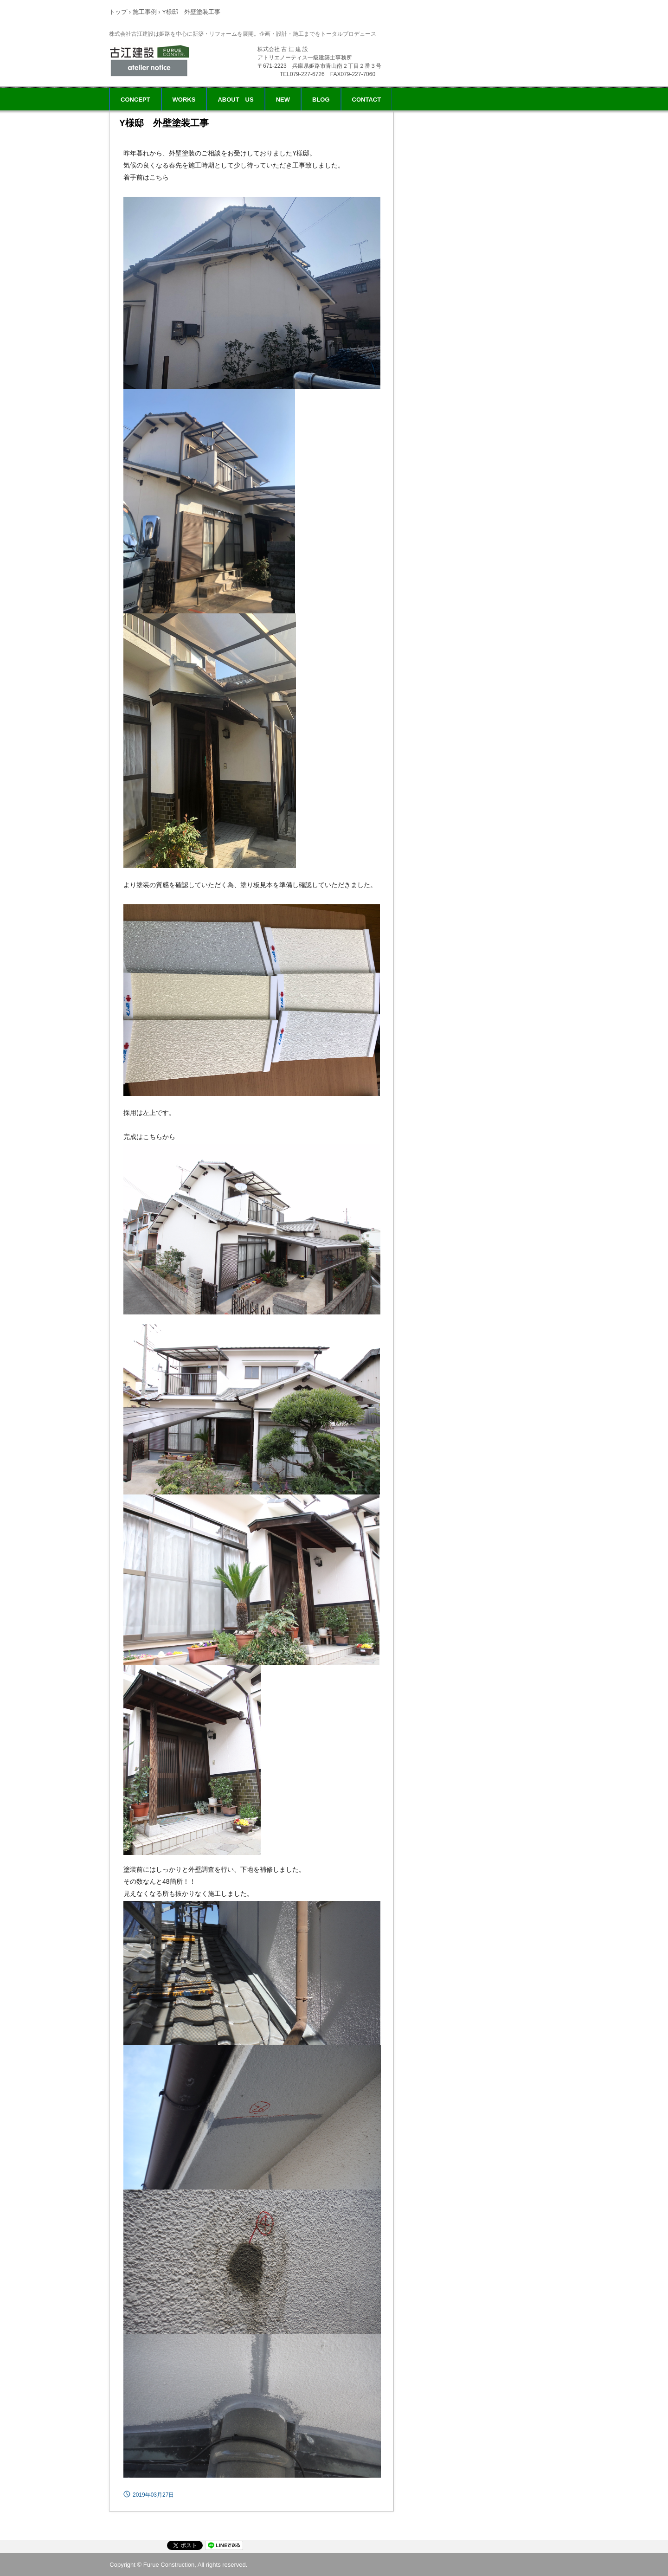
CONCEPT (135, 99)
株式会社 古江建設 (152, 60)
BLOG (321, 99)
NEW (283, 99)
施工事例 (145, 11)
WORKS (184, 99)
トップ (118, 11)
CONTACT (366, 99)
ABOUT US (235, 99)
